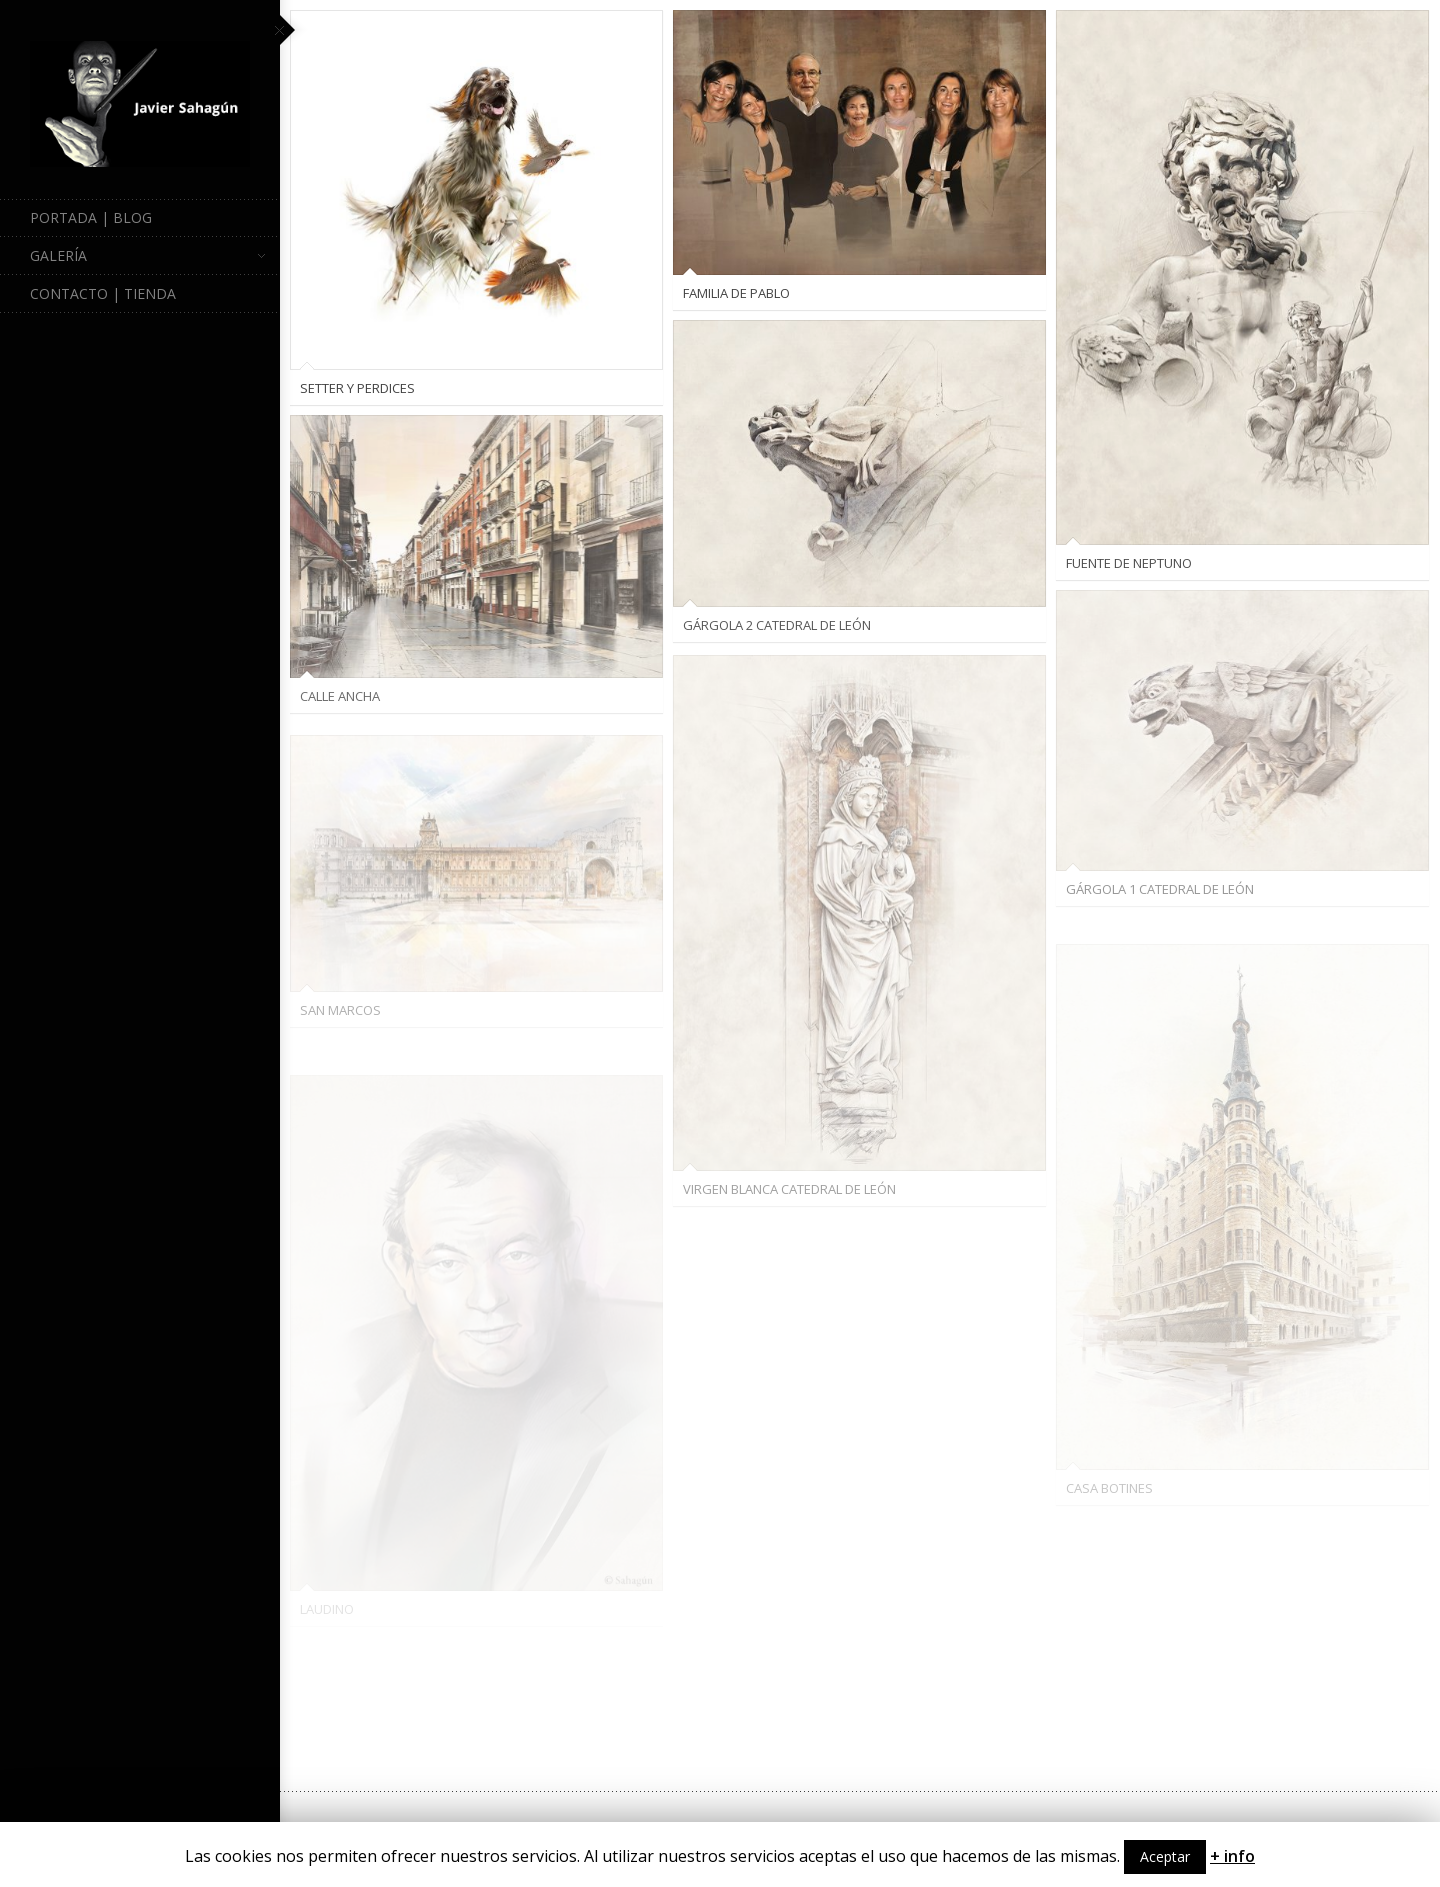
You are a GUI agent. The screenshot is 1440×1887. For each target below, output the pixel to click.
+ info (1232, 1856)
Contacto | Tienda (103, 293)
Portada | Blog (91, 217)
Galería (147, 256)
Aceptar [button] (1165, 1856)
